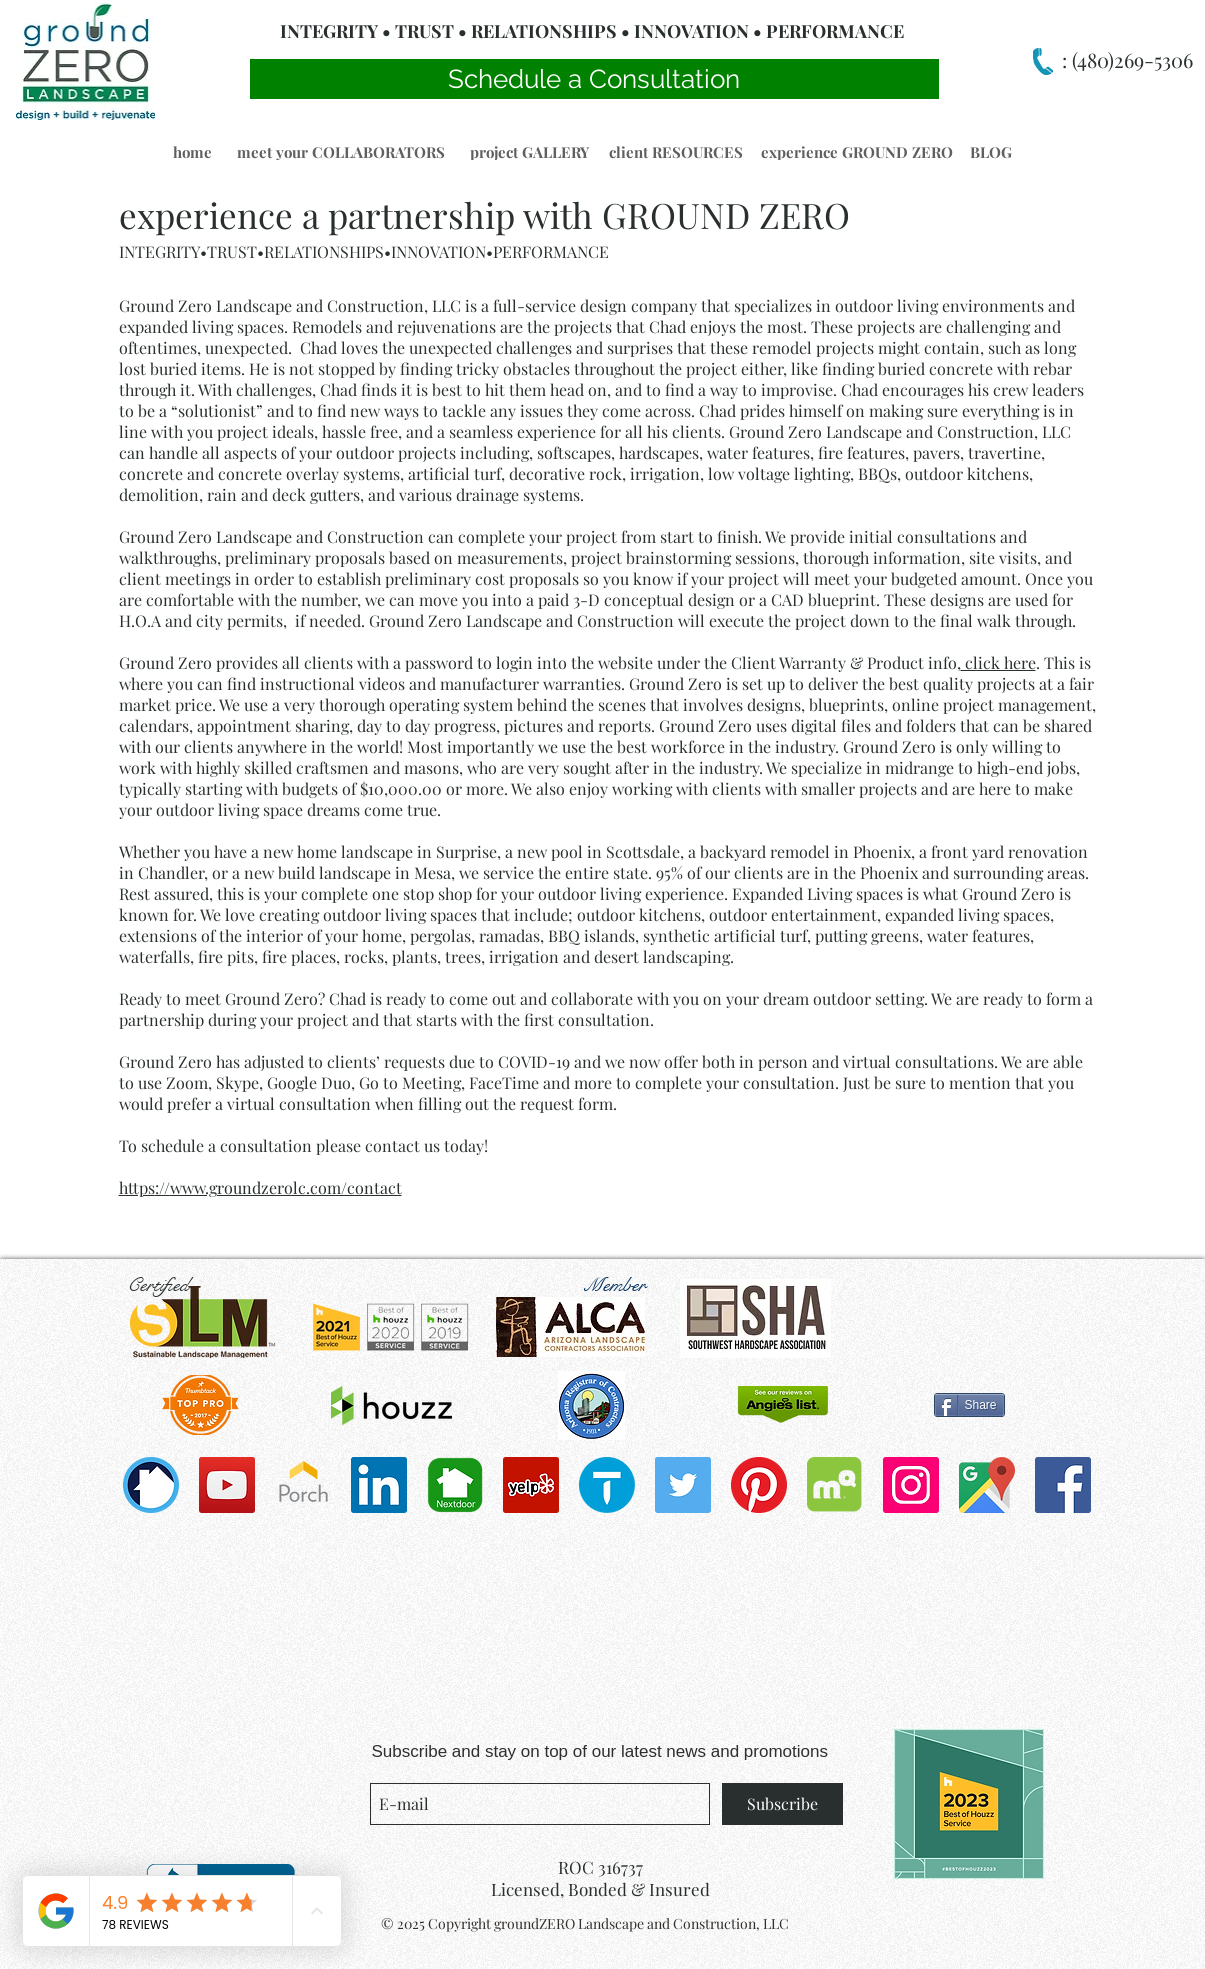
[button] (193, 152)
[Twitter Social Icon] (683, 1485)
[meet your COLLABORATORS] (341, 152)
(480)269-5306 (1130, 59)
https (137, 1187)
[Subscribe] (782, 1804)
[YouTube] (227, 1485)
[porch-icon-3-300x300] (303, 1485)
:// (162, 1187)
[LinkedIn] (379, 1485)
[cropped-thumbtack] (607, 1485)
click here (998, 662)
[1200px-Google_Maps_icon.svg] (987, 1485)
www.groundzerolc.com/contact (286, 1187)
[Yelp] (531, 1485)
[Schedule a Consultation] (594, 79)
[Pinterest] (759, 1485)
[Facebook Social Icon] (1063, 1485)
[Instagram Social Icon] (911, 1485)
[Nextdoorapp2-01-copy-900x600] (455, 1485)
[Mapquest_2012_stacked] (835, 1485)
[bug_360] (151, 1485)
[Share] (969, 1405)
